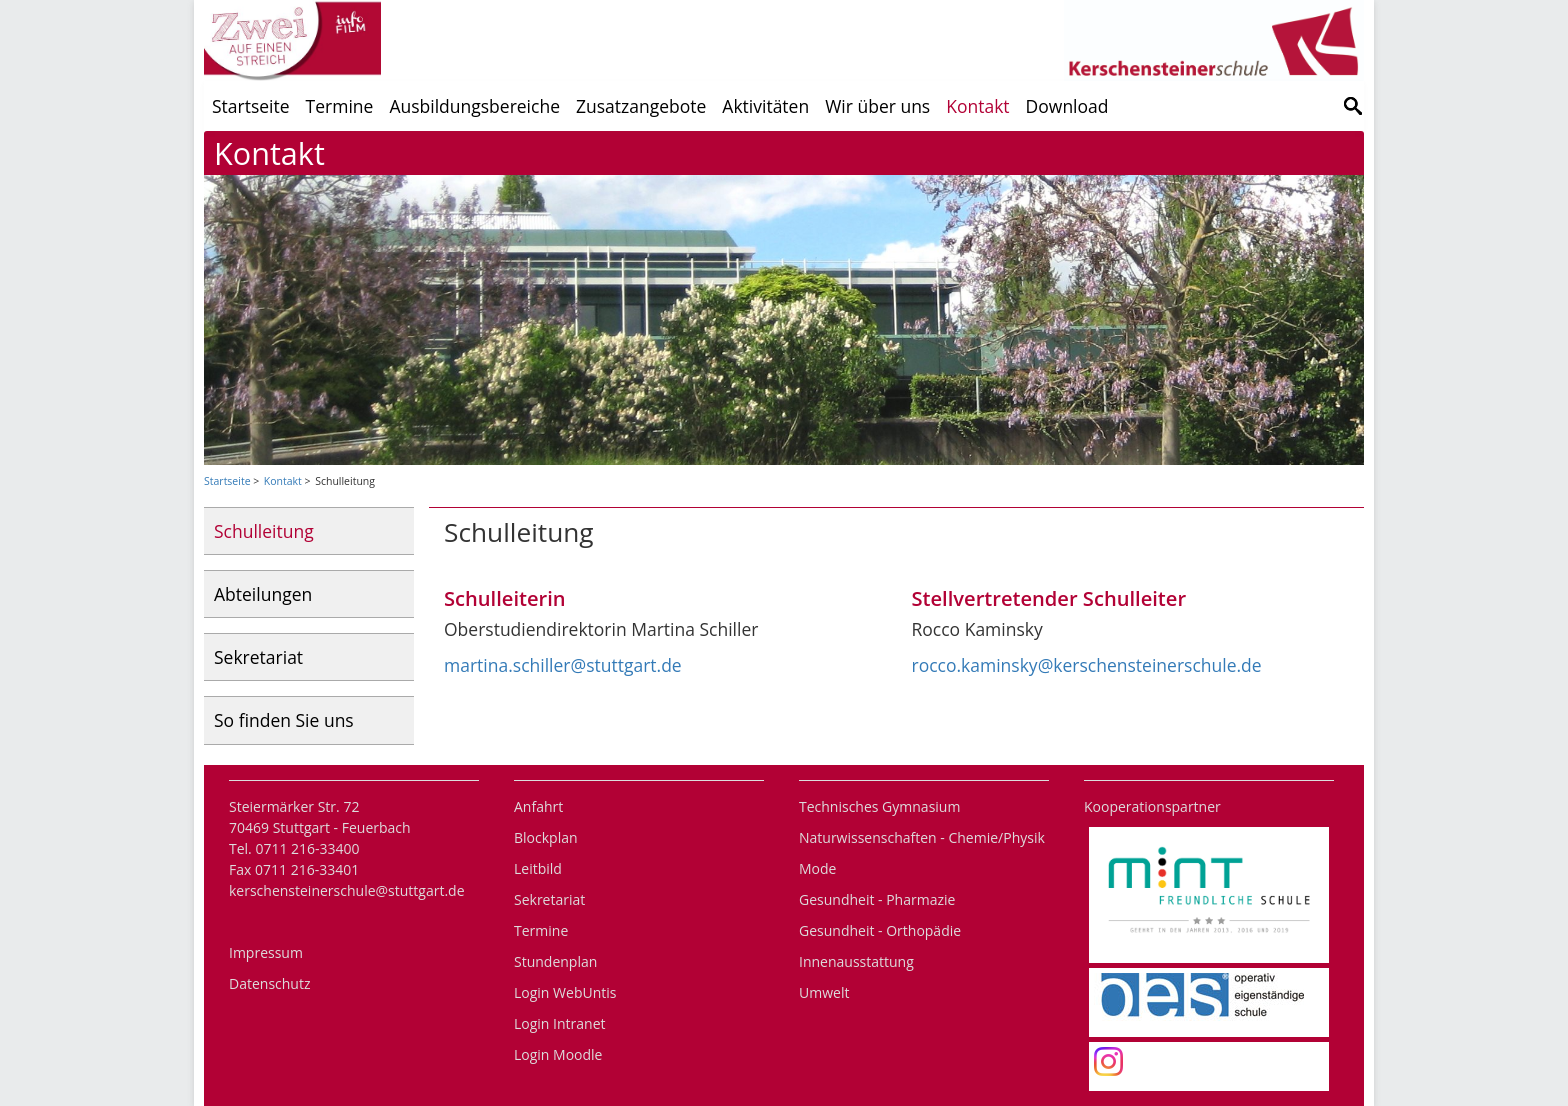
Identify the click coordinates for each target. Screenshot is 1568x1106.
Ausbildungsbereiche (474, 106)
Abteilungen (263, 594)
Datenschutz (269, 983)
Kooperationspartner (1152, 806)
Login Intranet (560, 1023)
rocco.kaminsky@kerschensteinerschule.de (1087, 665)
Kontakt (977, 106)
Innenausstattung (856, 961)
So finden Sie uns (284, 720)
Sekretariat (258, 657)
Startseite (251, 106)
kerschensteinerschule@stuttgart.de (347, 890)
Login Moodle (558, 1054)
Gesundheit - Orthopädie (880, 930)
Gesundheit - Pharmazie (877, 899)
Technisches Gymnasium (879, 806)
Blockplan (546, 837)
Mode (817, 868)
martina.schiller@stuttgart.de (563, 665)
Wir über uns (877, 106)
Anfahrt (538, 806)
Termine (340, 106)
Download (1067, 106)
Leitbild (538, 868)
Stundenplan (555, 961)
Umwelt (824, 992)
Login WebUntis (565, 992)
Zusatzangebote (641, 106)
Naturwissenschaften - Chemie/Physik (922, 837)
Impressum (266, 952)
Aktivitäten (765, 106)
